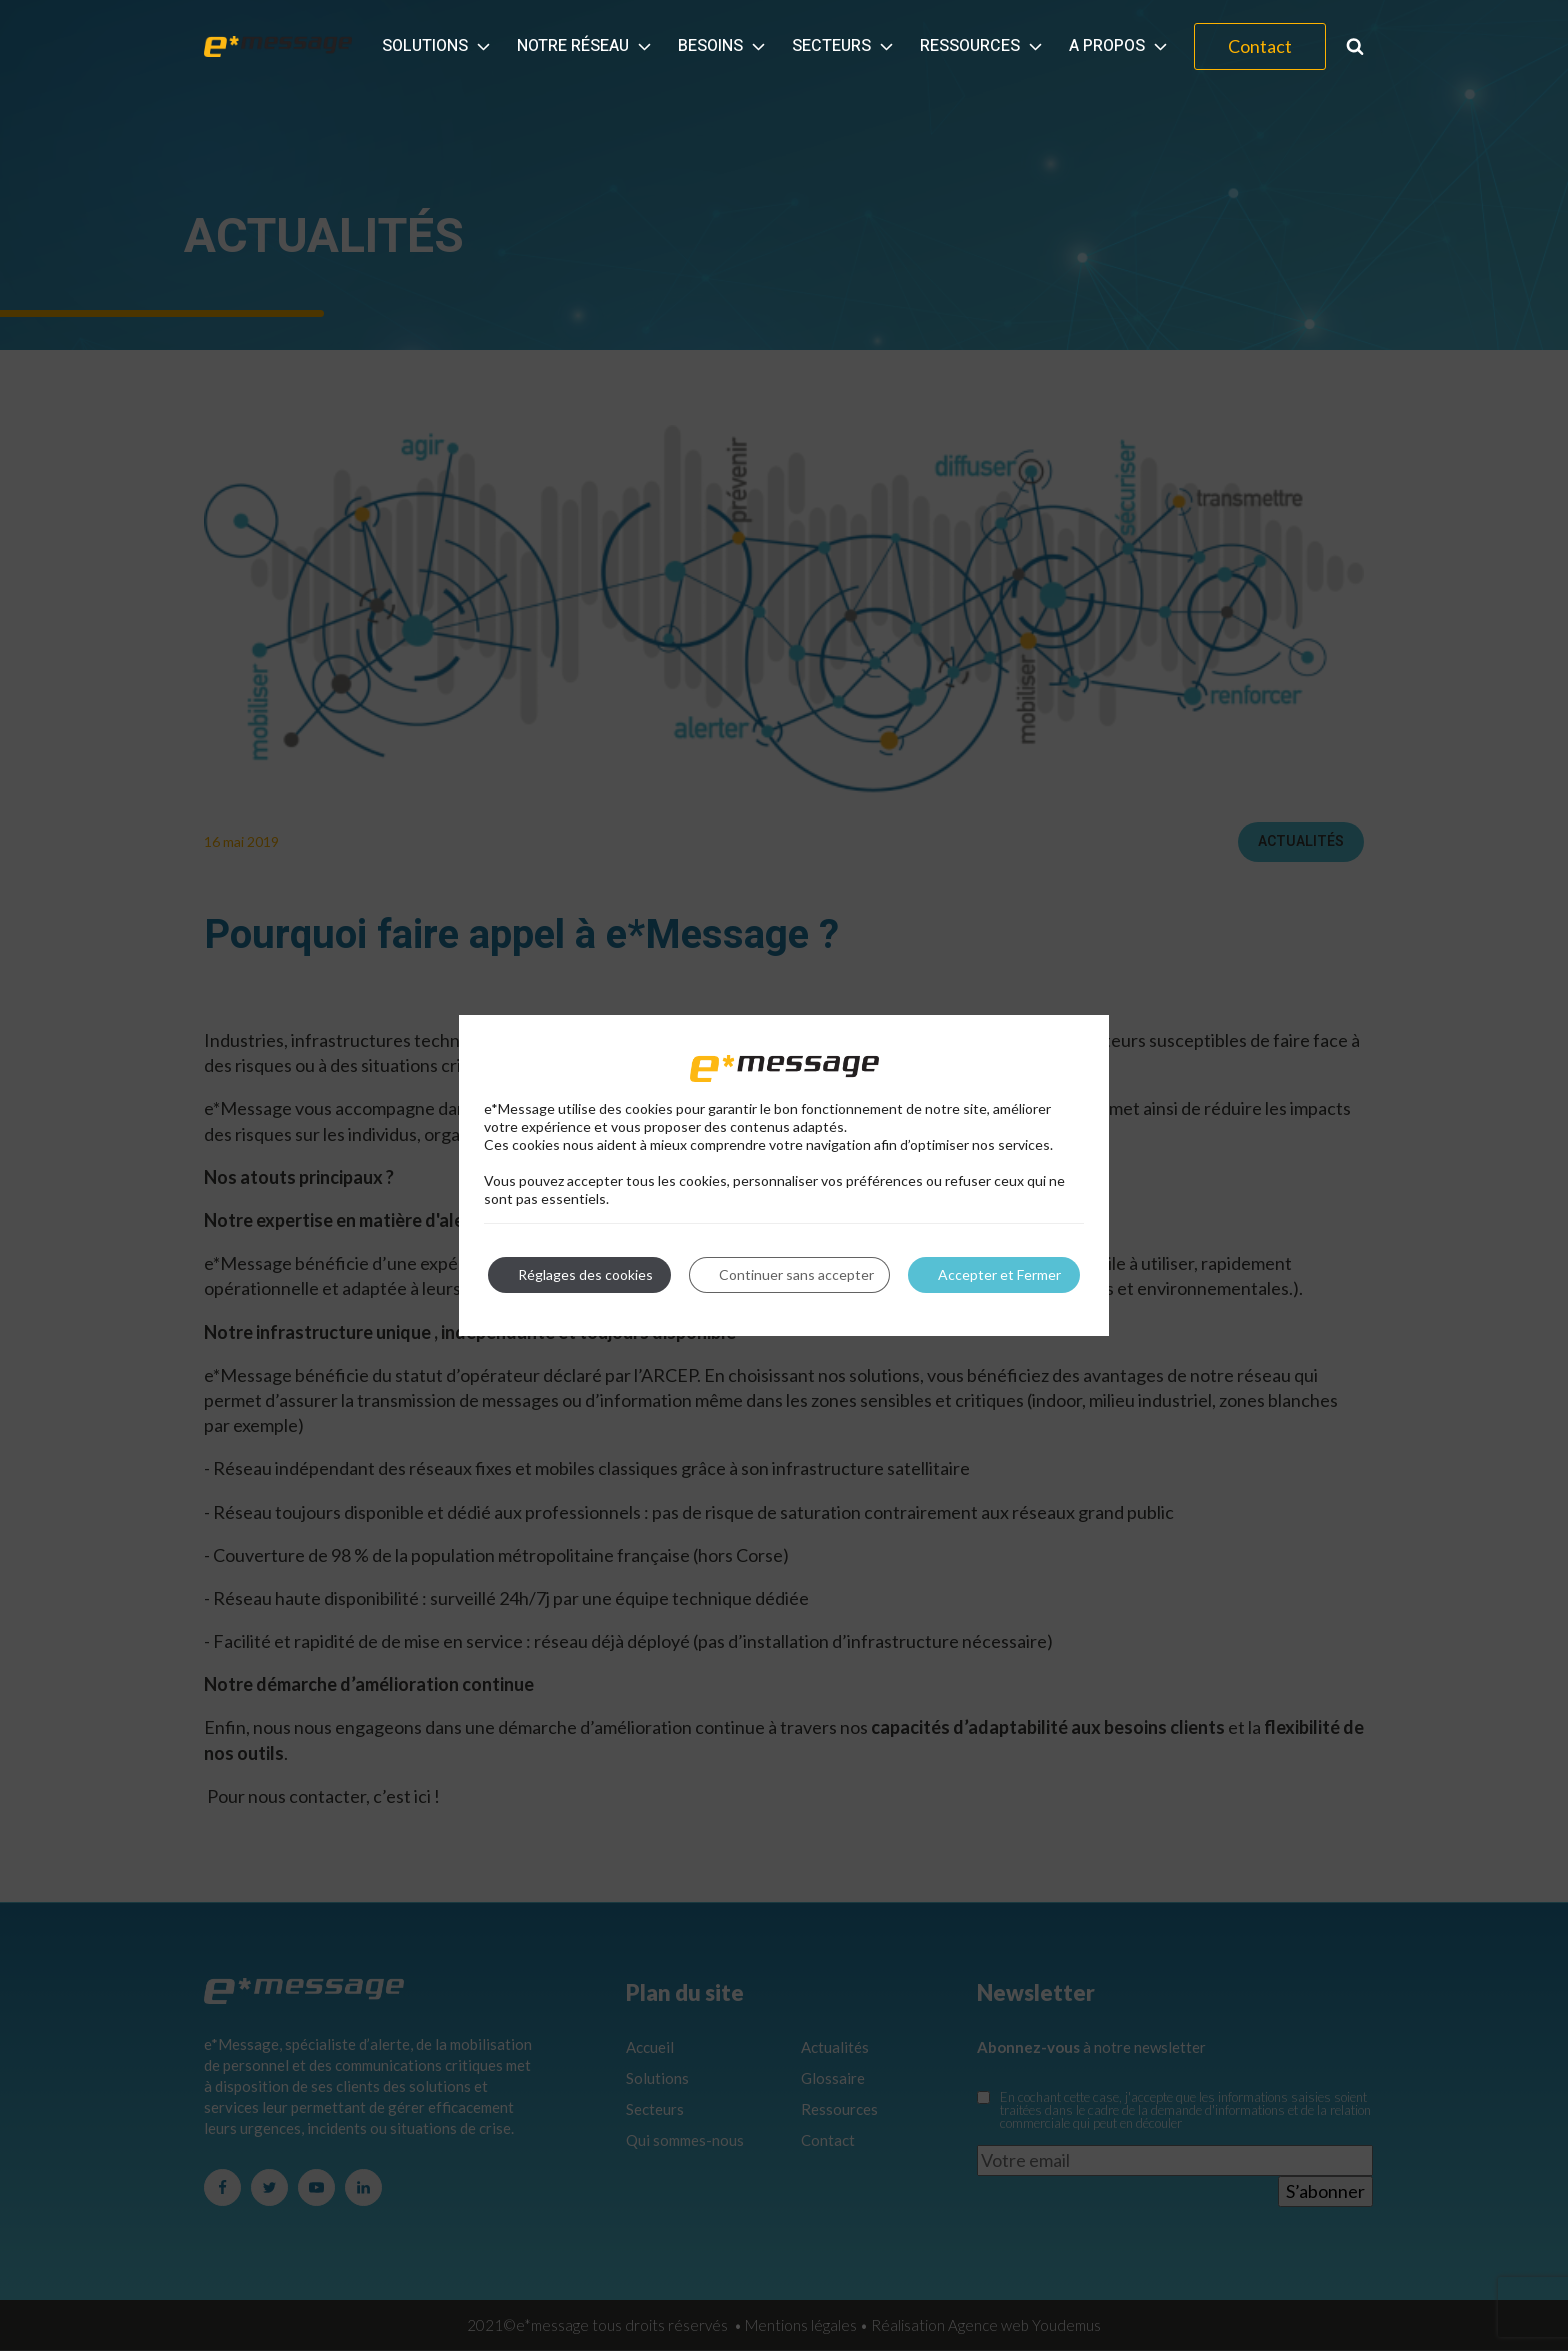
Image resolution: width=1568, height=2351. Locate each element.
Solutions (438, 46)
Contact (1260, 46)
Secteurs (844, 46)
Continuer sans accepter (796, 1274)
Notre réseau (586, 46)
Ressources (983, 46)
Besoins (723, 46)
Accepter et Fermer (999, 1274)
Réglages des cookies (585, 1274)
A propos (1120, 46)
